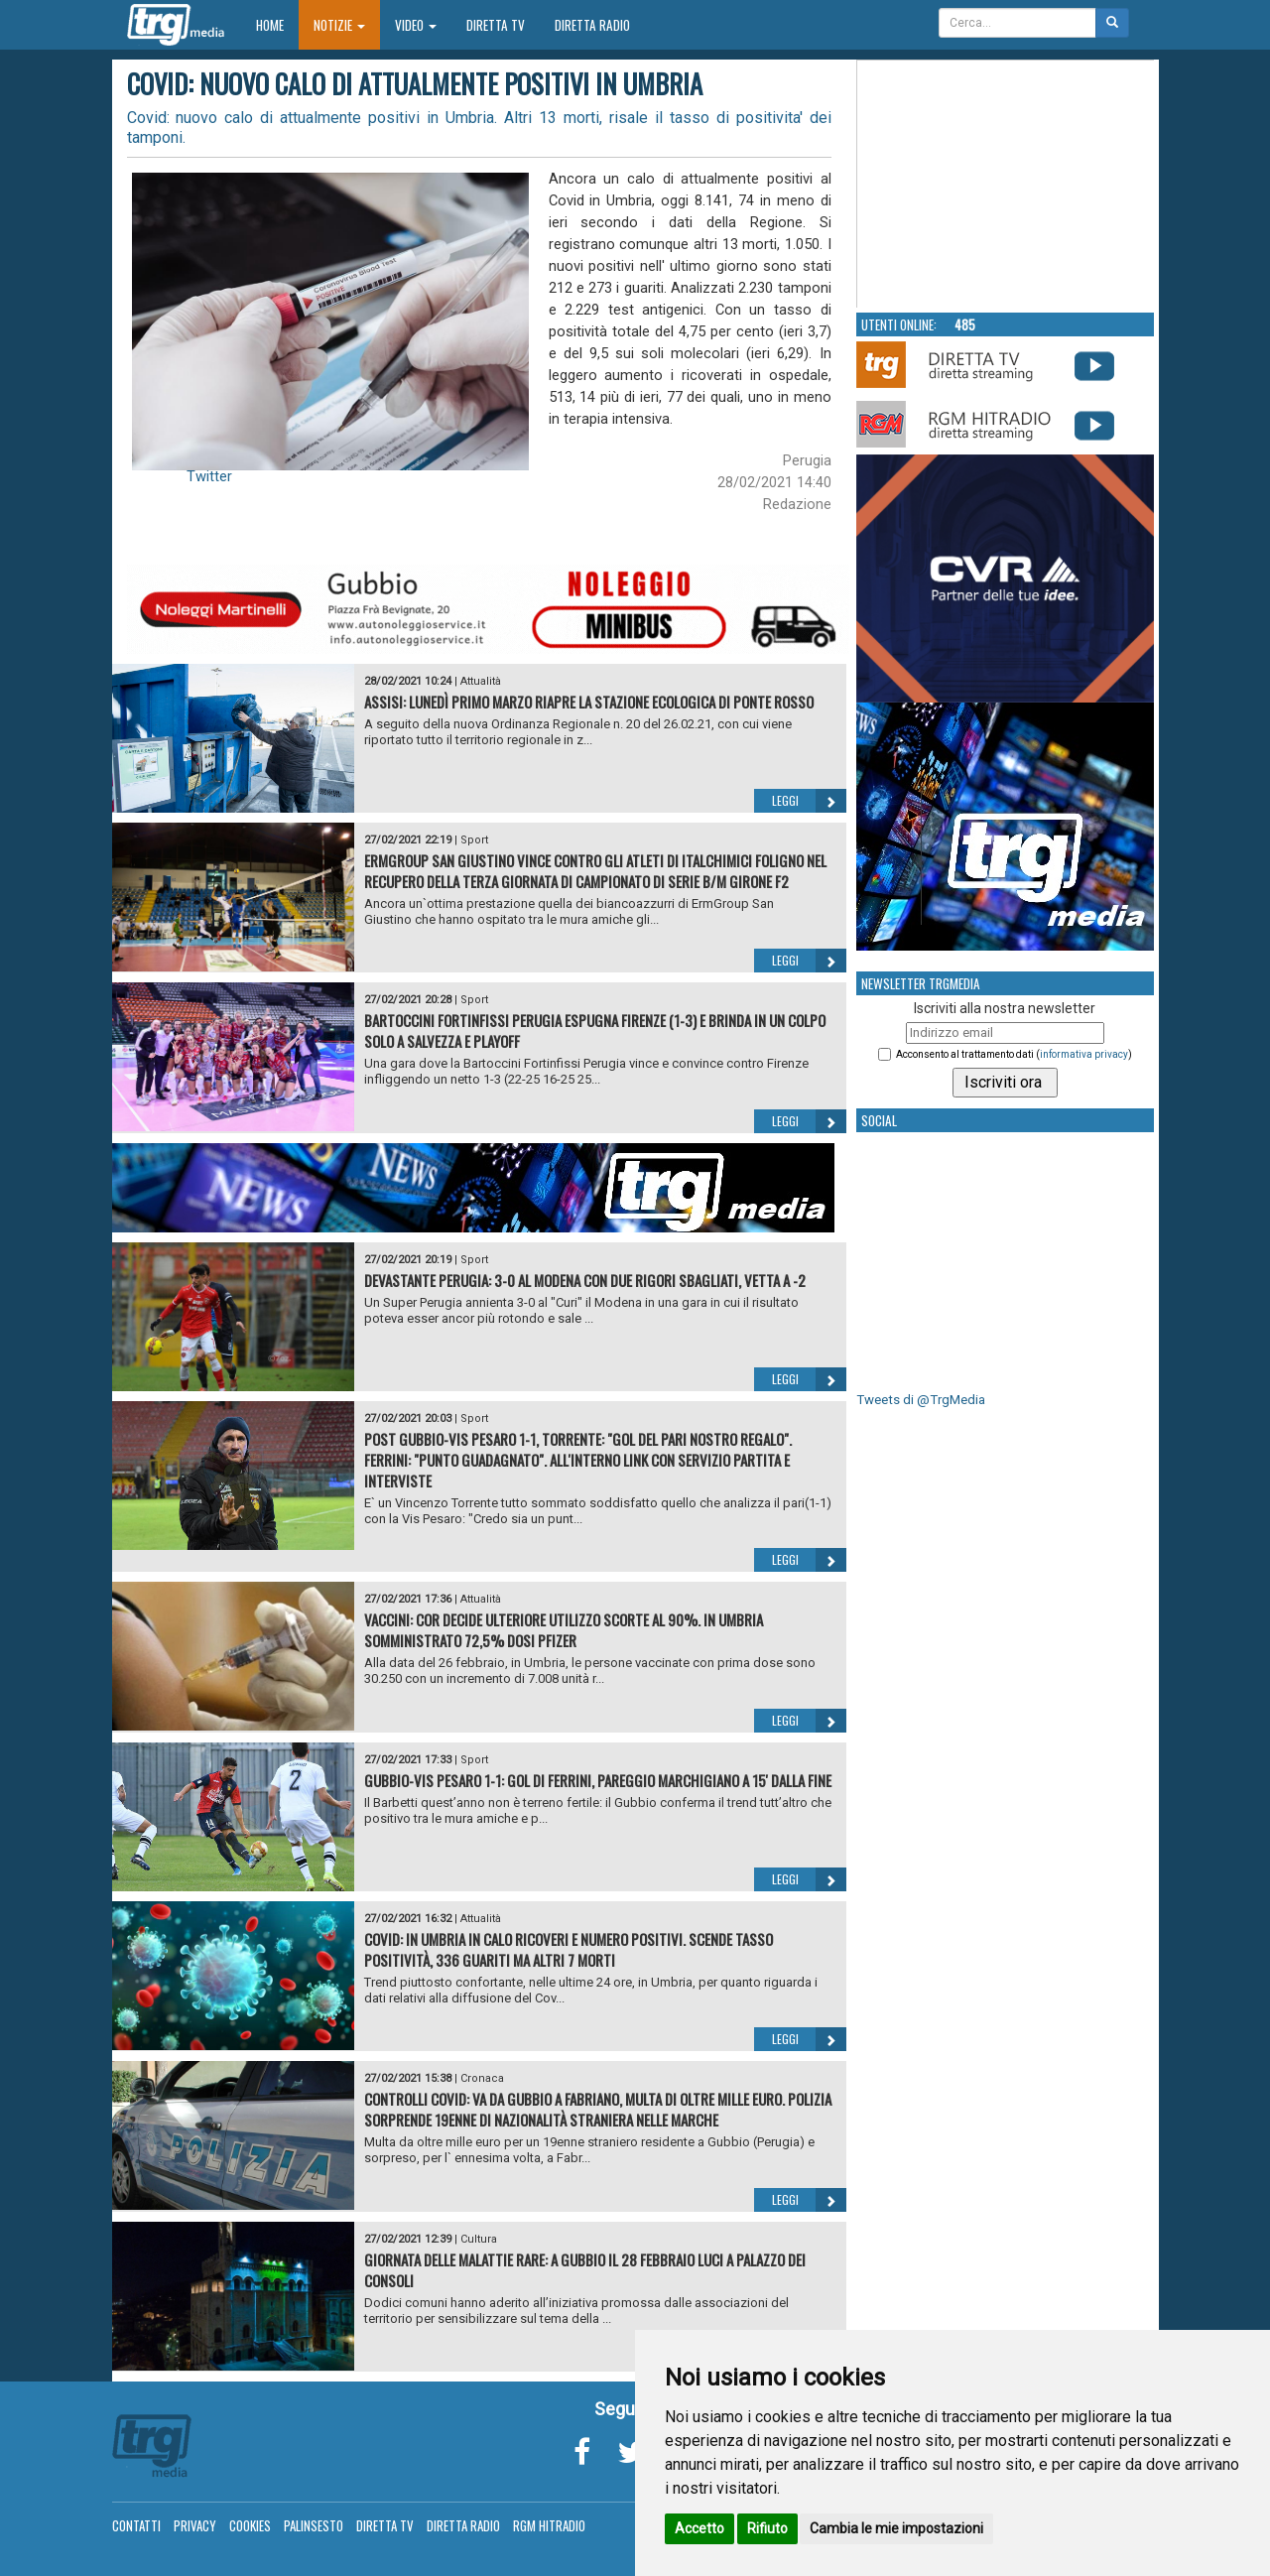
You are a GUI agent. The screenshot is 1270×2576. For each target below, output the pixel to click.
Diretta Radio (592, 25)
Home (277, 24)
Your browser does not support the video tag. (1006, 185)
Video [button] (416, 25)
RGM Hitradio (549, 2525)
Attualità (480, 681)
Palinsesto (313, 2525)
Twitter (209, 476)
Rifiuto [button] (767, 2528)
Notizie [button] (339, 25)
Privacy (195, 2525)
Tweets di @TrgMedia (920, 1399)
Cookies (250, 2525)
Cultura (478, 2239)
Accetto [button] (699, 2528)
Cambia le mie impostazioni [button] (896, 2528)
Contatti (136, 2525)
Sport (474, 840)
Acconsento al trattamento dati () (1014, 1054)
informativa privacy (1084, 1054)
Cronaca (482, 2078)
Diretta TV (495, 25)
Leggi (809, 801)
